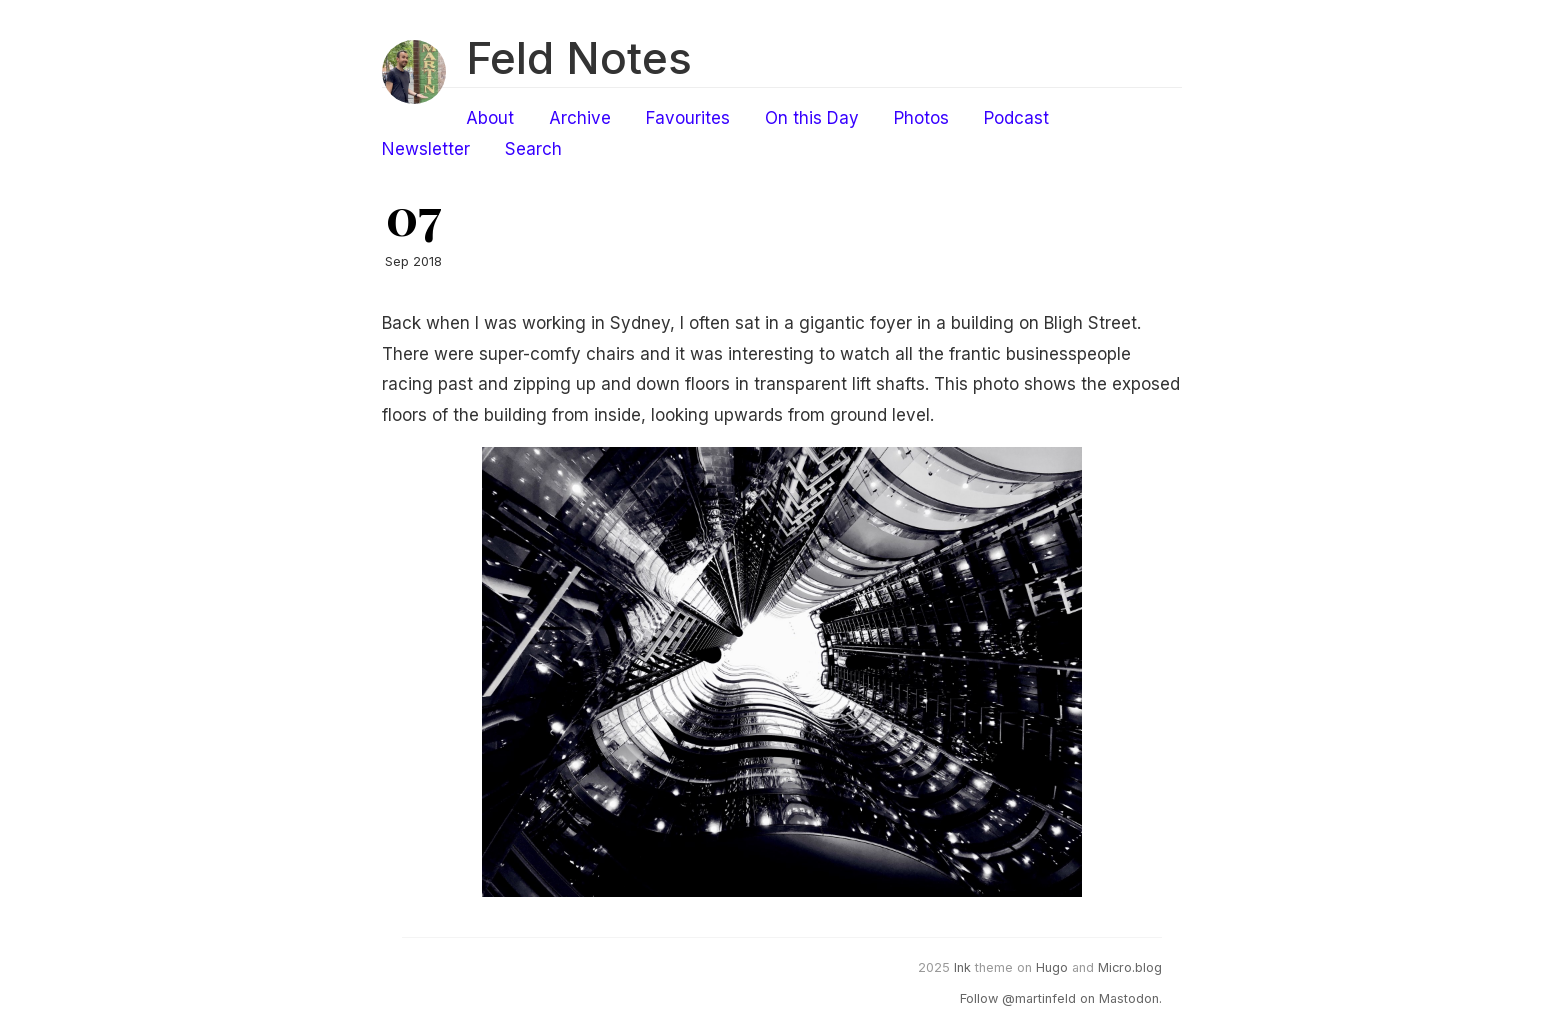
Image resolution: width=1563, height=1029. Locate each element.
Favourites (688, 118)
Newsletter (426, 149)
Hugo (1052, 967)
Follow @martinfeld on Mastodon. (1061, 998)
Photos (921, 118)
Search (533, 149)
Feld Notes (579, 58)
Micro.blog (1130, 967)
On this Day (812, 118)
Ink (962, 967)
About (490, 118)
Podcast (1016, 118)
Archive (580, 118)
